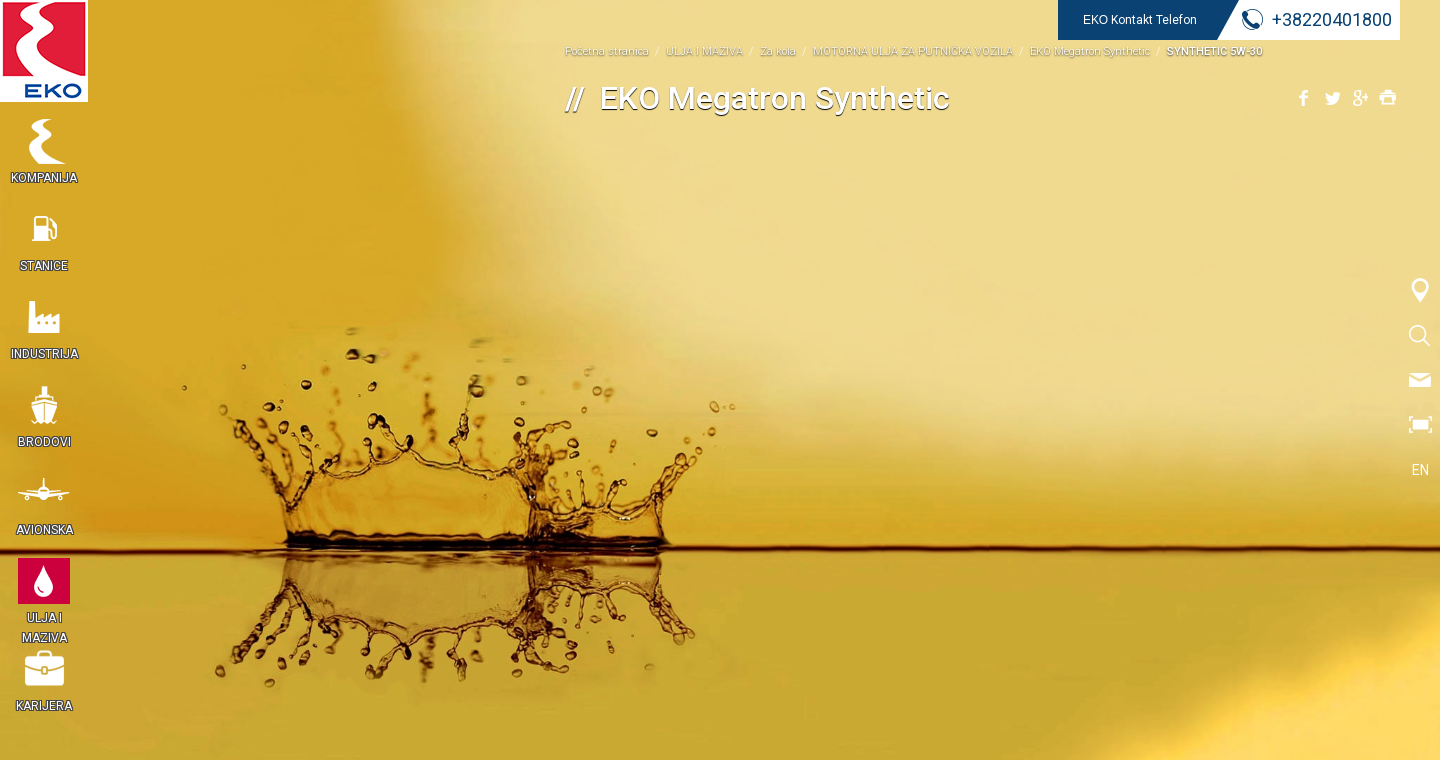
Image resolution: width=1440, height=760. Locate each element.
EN (1420, 470)
